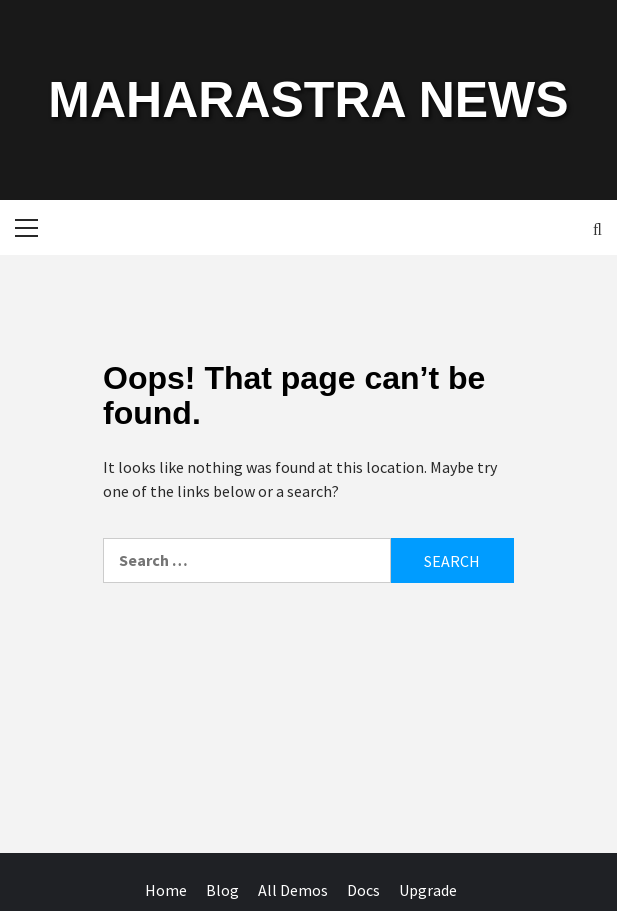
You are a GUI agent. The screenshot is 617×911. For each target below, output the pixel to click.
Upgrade (428, 890)
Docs (363, 890)
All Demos (293, 890)
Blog (222, 890)
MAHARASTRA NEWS (308, 100)
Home (166, 890)
